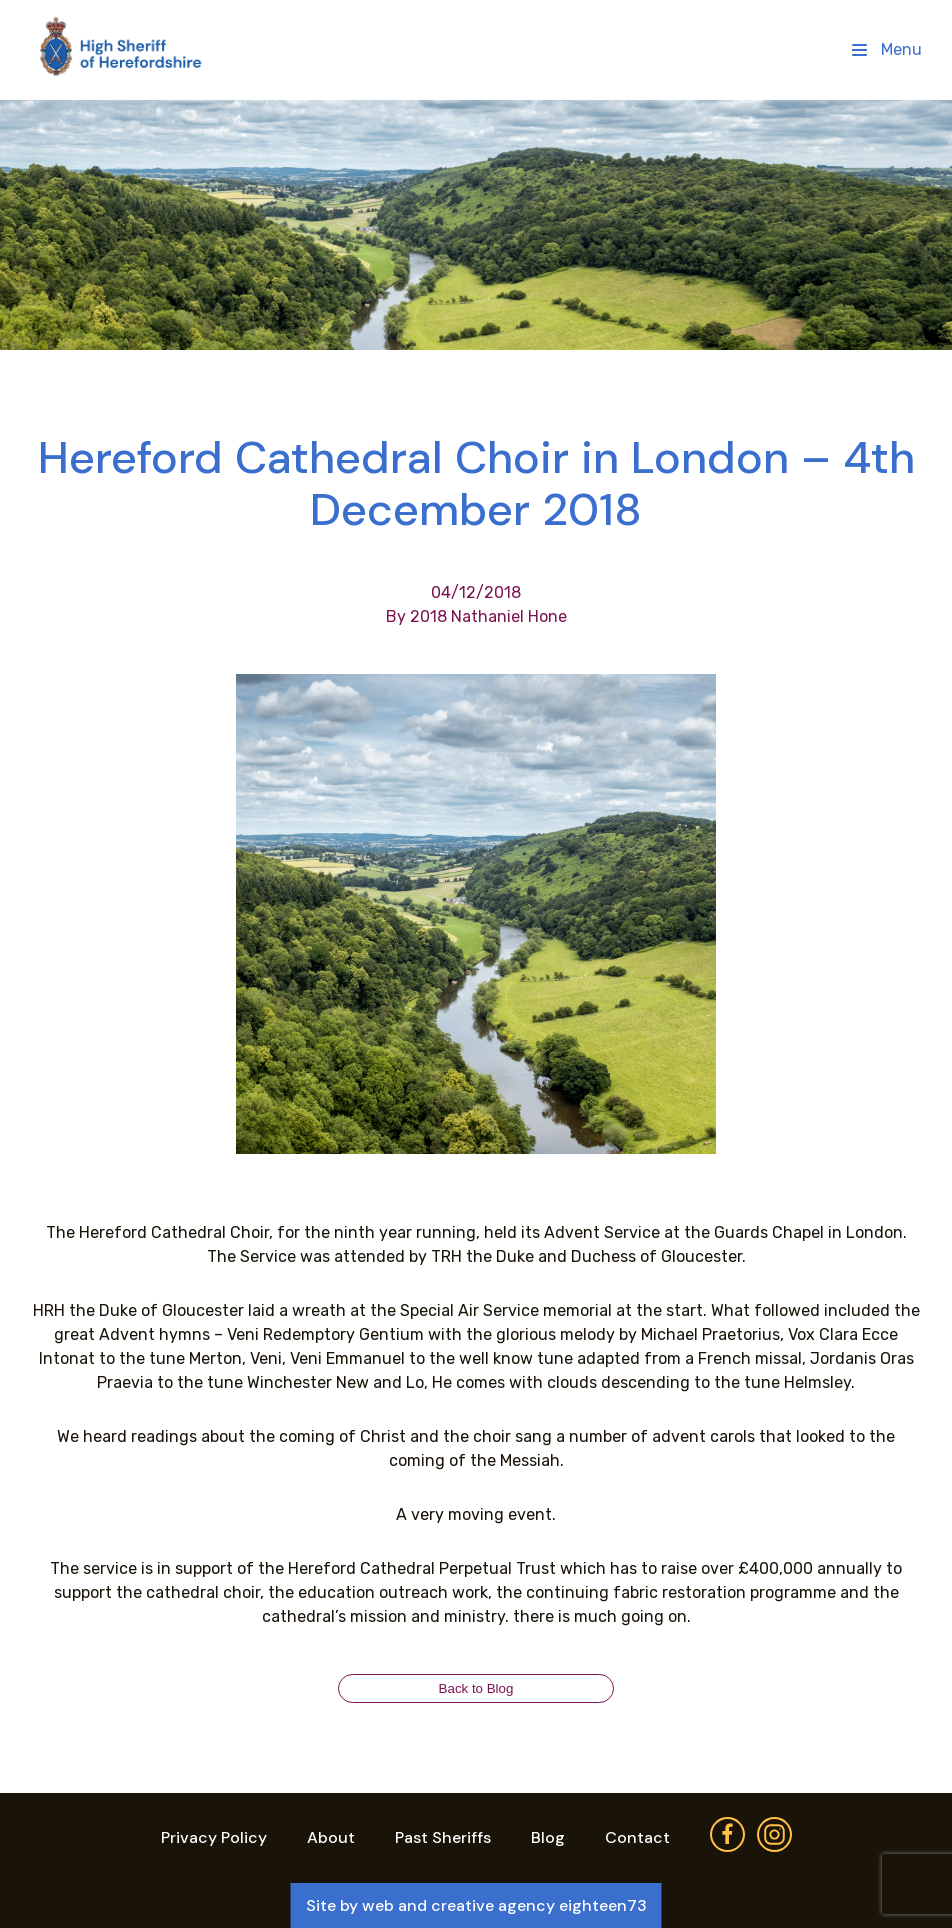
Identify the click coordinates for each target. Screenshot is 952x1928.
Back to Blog (476, 1688)
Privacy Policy (214, 1837)
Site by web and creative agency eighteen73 (476, 1905)
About (331, 1837)
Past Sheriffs (443, 1837)
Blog (548, 1837)
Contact (637, 1837)
